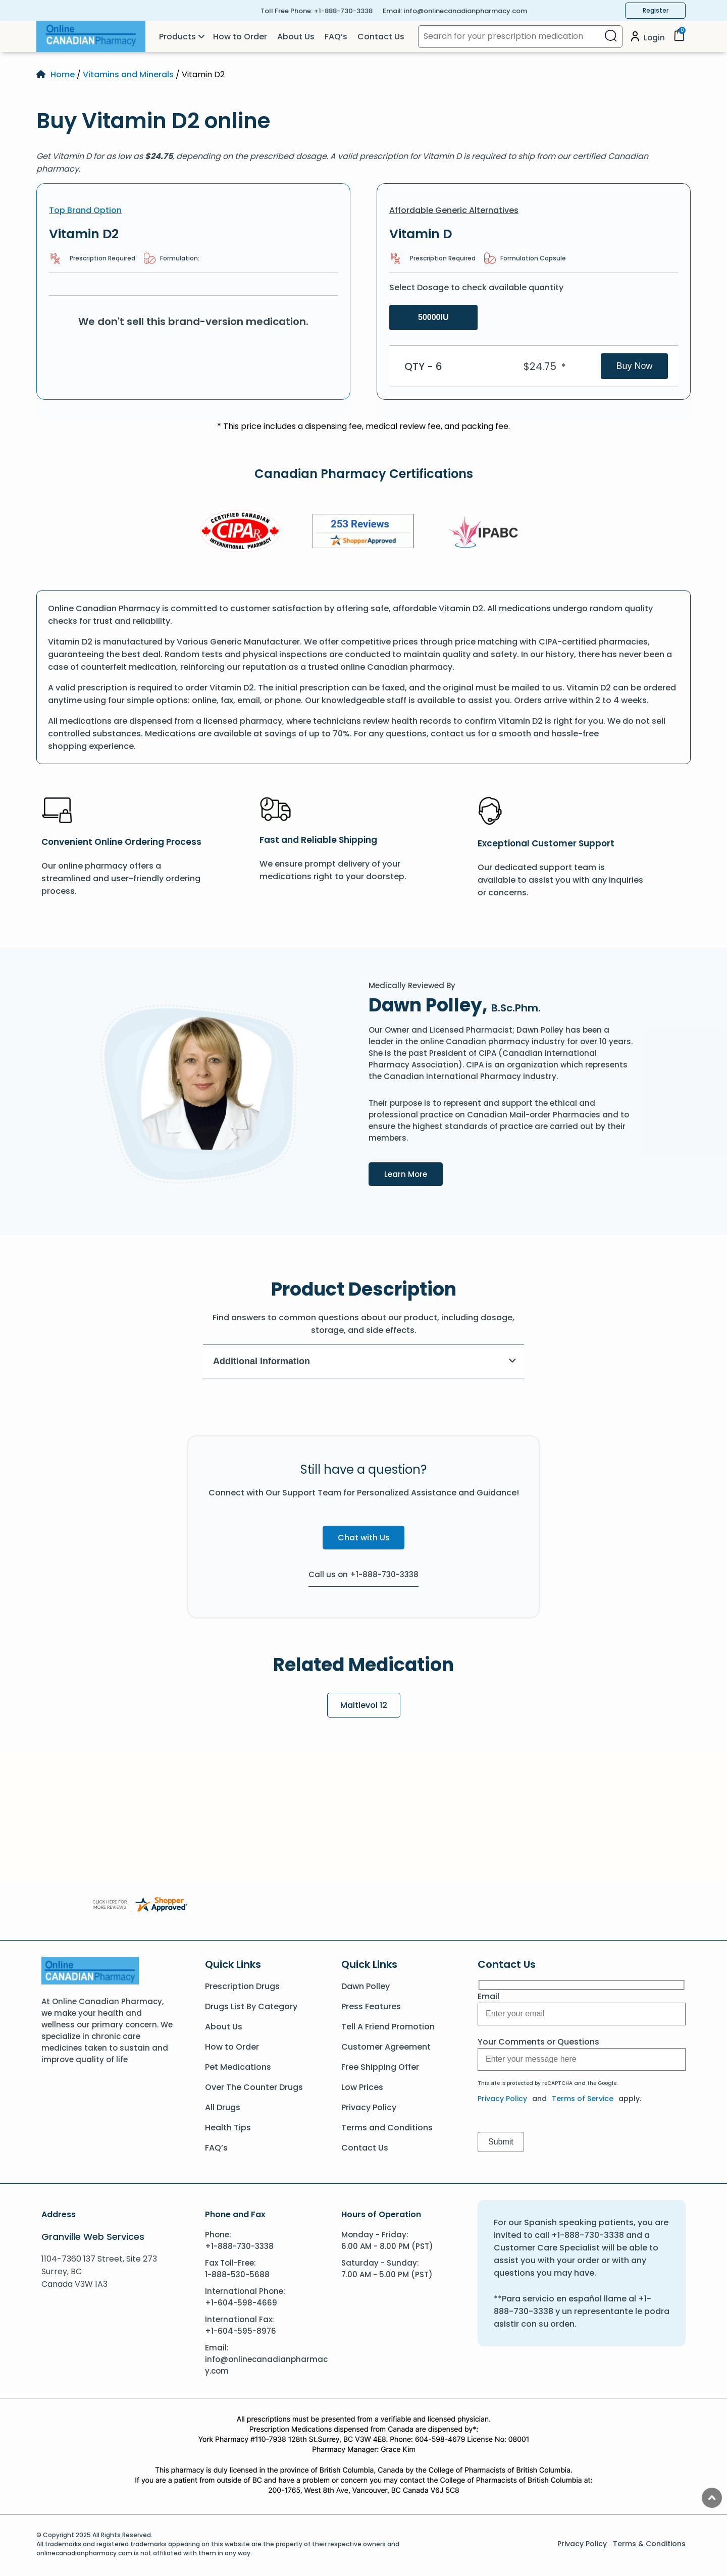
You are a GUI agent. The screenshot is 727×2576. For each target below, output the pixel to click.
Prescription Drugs (242, 1986)
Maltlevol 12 (363, 1705)
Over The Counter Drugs (254, 2087)
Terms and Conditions (387, 2127)
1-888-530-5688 (237, 2274)
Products (177, 36)
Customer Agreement (386, 2047)
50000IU (433, 317)
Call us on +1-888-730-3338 (363, 1574)
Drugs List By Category (251, 2006)
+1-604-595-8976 (240, 2331)
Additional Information (364, 1361)
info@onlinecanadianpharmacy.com (465, 11)
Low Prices (362, 2087)
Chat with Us (364, 1537)
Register (655, 10)
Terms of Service (582, 2099)
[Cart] (679, 38)
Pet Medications (238, 2067)
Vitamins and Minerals (128, 74)
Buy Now (634, 366)
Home (62, 74)
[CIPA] (240, 533)
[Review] (363, 533)
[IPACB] (486, 532)
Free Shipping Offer (380, 2067)
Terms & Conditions (649, 2544)
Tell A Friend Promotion (388, 2026)
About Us (296, 36)
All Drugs (222, 2107)
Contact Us (380, 36)
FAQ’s (336, 36)
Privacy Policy (368, 2107)
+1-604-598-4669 (241, 2302)
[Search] (610, 36)
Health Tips (228, 2127)
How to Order (240, 36)
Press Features (371, 2006)
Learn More (413, 1173)
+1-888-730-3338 (343, 11)
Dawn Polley (365, 1986)
